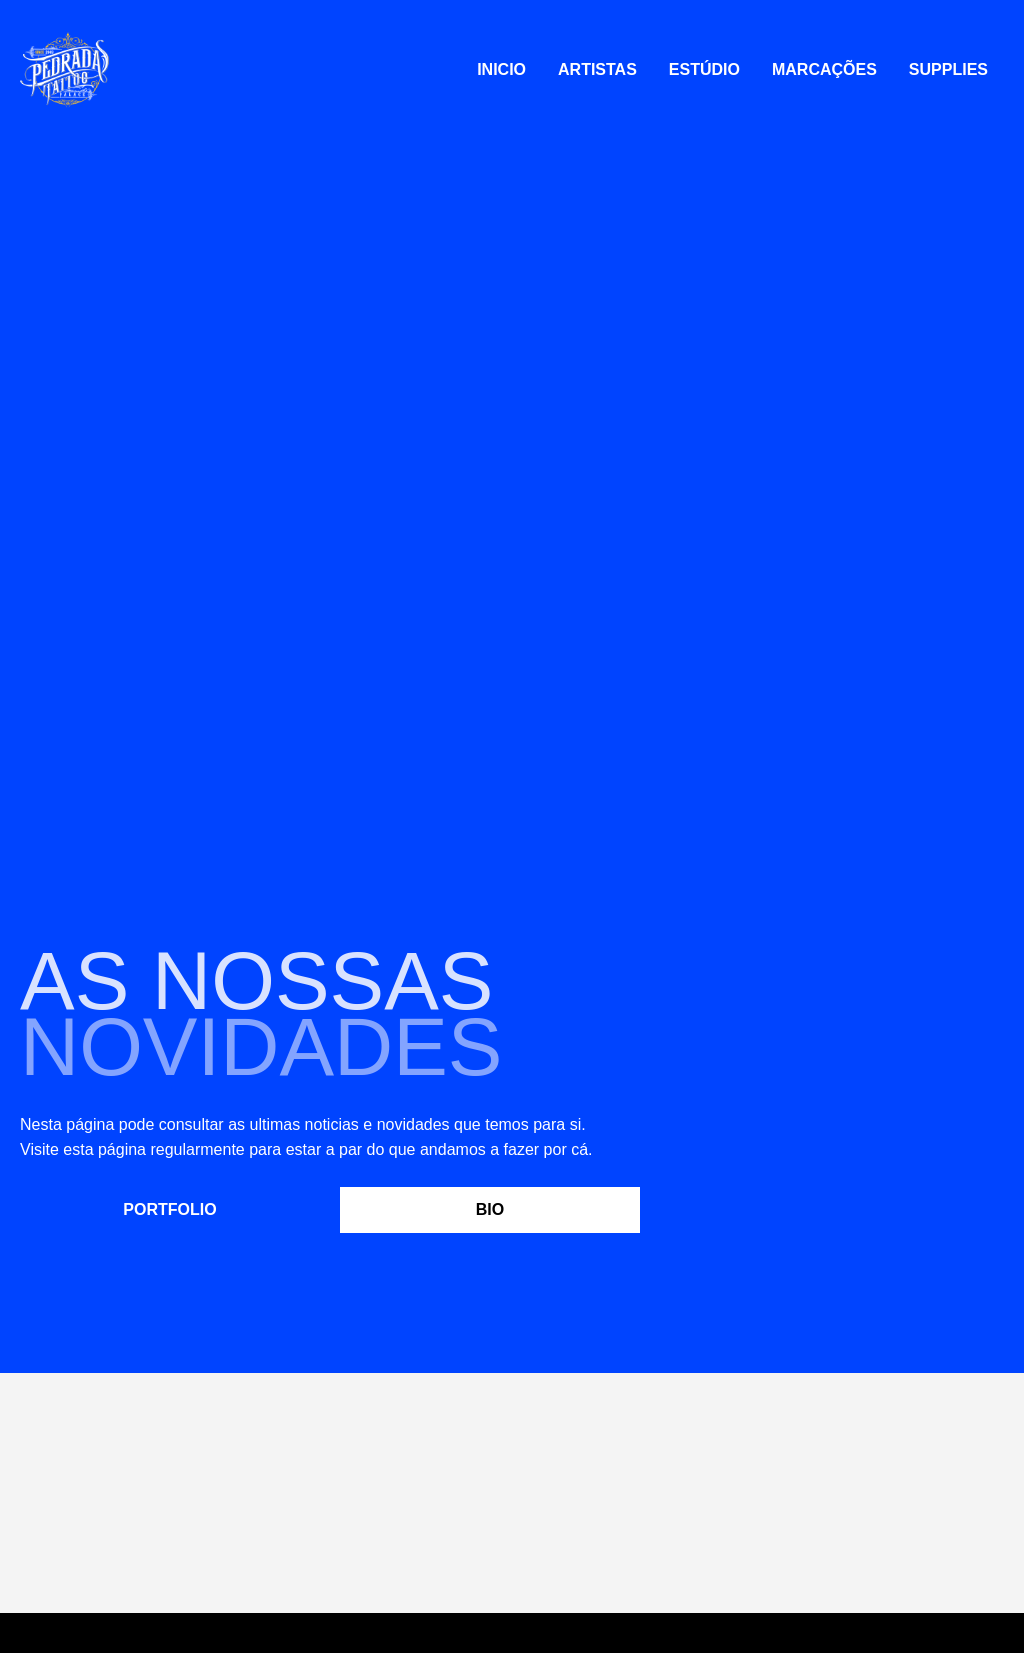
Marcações (824, 69)
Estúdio (704, 69)
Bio (490, 1209)
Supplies (948, 69)
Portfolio (169, 1209)
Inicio (501, 69)
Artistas (597, 69)
